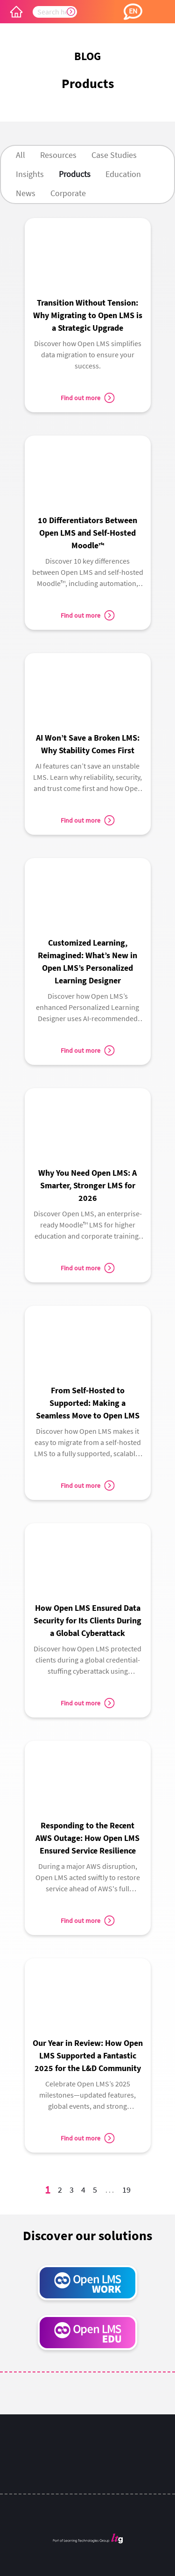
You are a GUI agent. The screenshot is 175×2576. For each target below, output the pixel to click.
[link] (87, 298)
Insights (30, 174)
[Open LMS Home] (16, 11)
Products (75, 174)
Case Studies (114, 155)
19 (128, 2191)
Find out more (87, 398)
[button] (133, 11)
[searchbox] (55, 11)
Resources (58, 155)
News (25, 193)
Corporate (68, 193)
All (20, 155)
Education (123, 174)
